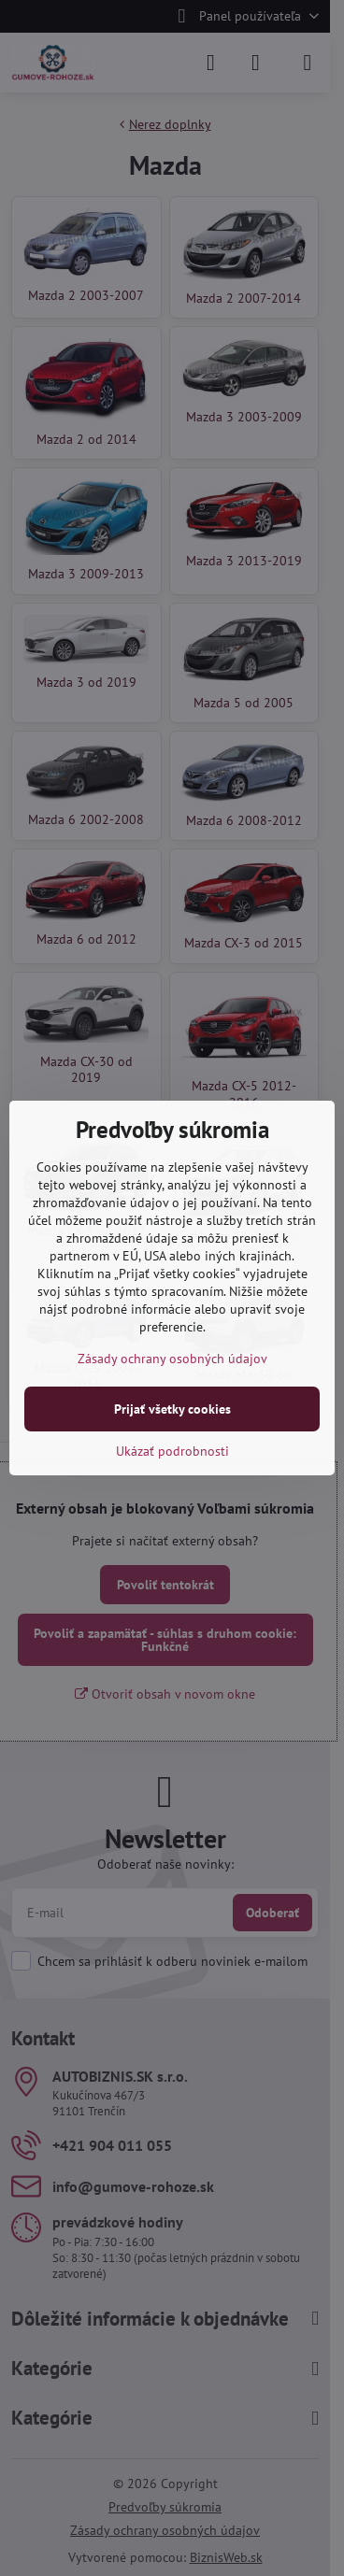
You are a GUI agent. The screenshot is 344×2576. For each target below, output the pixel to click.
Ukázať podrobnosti (172, 1451)
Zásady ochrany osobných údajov (172, 1358)
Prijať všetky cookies (172, 1409)
